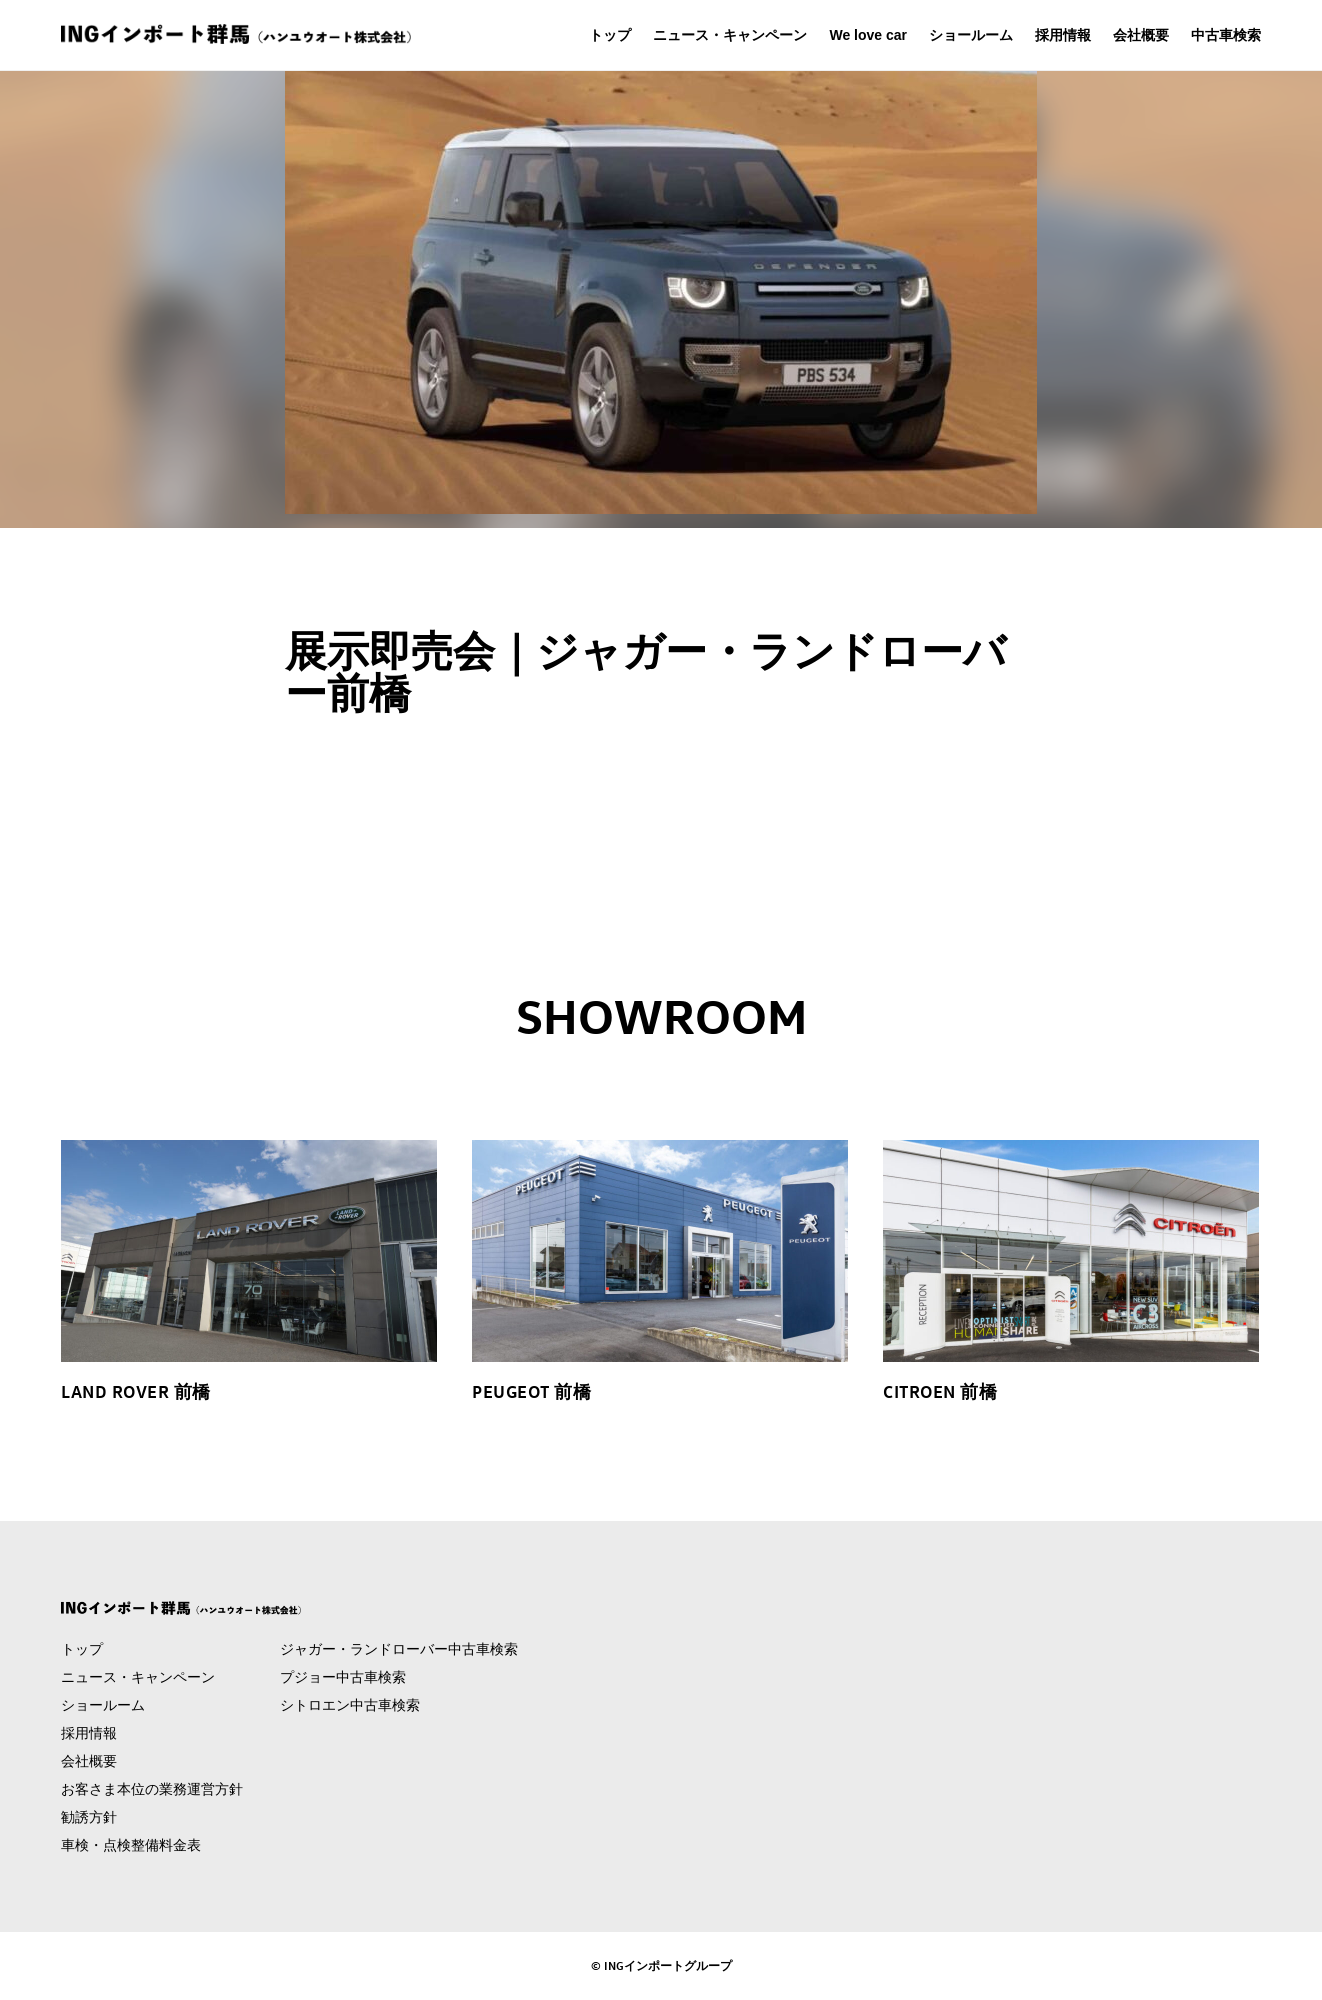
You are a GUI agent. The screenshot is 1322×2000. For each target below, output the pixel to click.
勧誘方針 (89, 1817)
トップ (610, 35)
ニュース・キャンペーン (730, 35)
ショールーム (971, 35)
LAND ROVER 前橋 (136, 1391)
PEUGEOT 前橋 (531, 1391)
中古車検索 (1226, 35)
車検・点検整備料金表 (131, 1845)
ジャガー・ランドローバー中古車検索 (399, 1649)
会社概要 (1141, 35)
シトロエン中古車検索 (350, 1705)
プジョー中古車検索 (343, 1677)
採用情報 (1063, 35)
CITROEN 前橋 (940, 1391)
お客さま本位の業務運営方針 (152, 1789)
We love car (868, 35)
